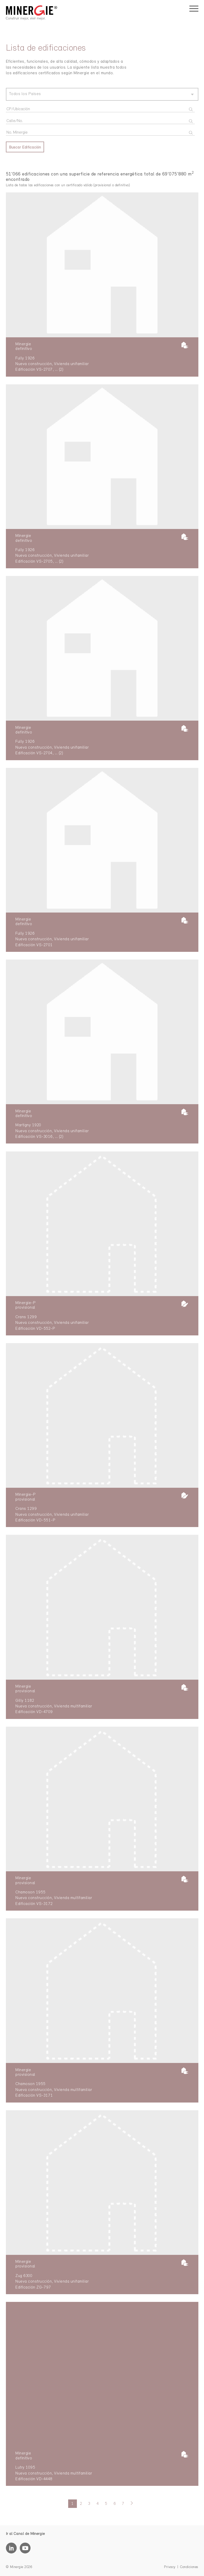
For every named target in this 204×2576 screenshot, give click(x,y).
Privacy (170, 2567)
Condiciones (189, 2567)
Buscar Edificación (25, 147)
